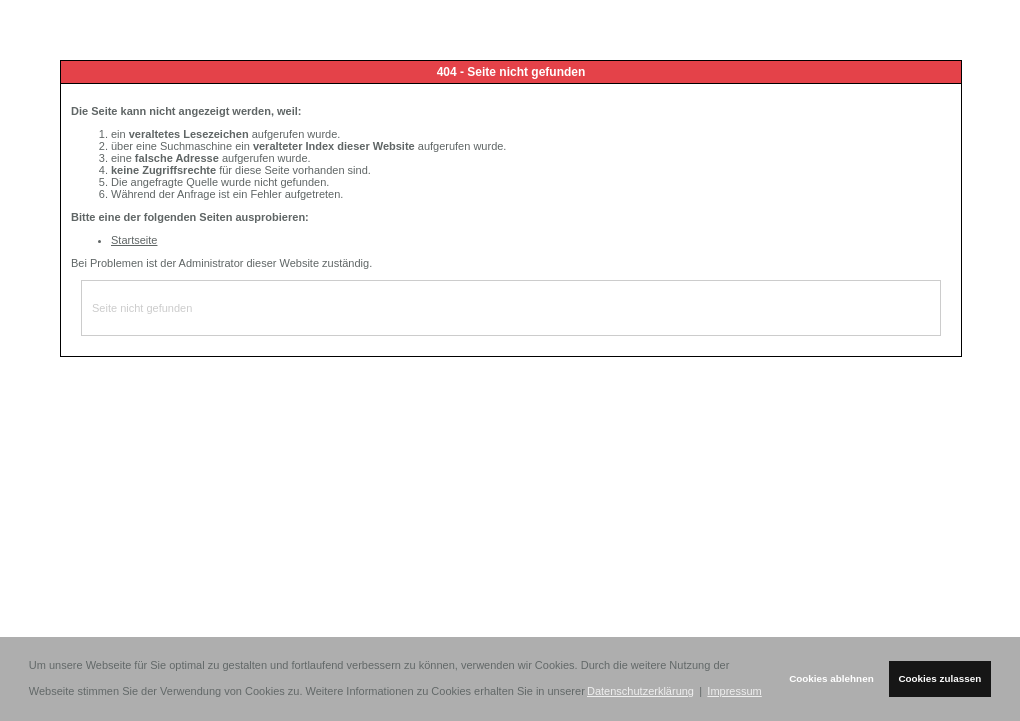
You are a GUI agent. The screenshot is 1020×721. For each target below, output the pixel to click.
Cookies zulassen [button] (939, 678)
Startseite (134, 240)
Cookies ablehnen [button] (831, 678)
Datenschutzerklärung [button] (640, 691)
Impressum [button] (734, 691)
